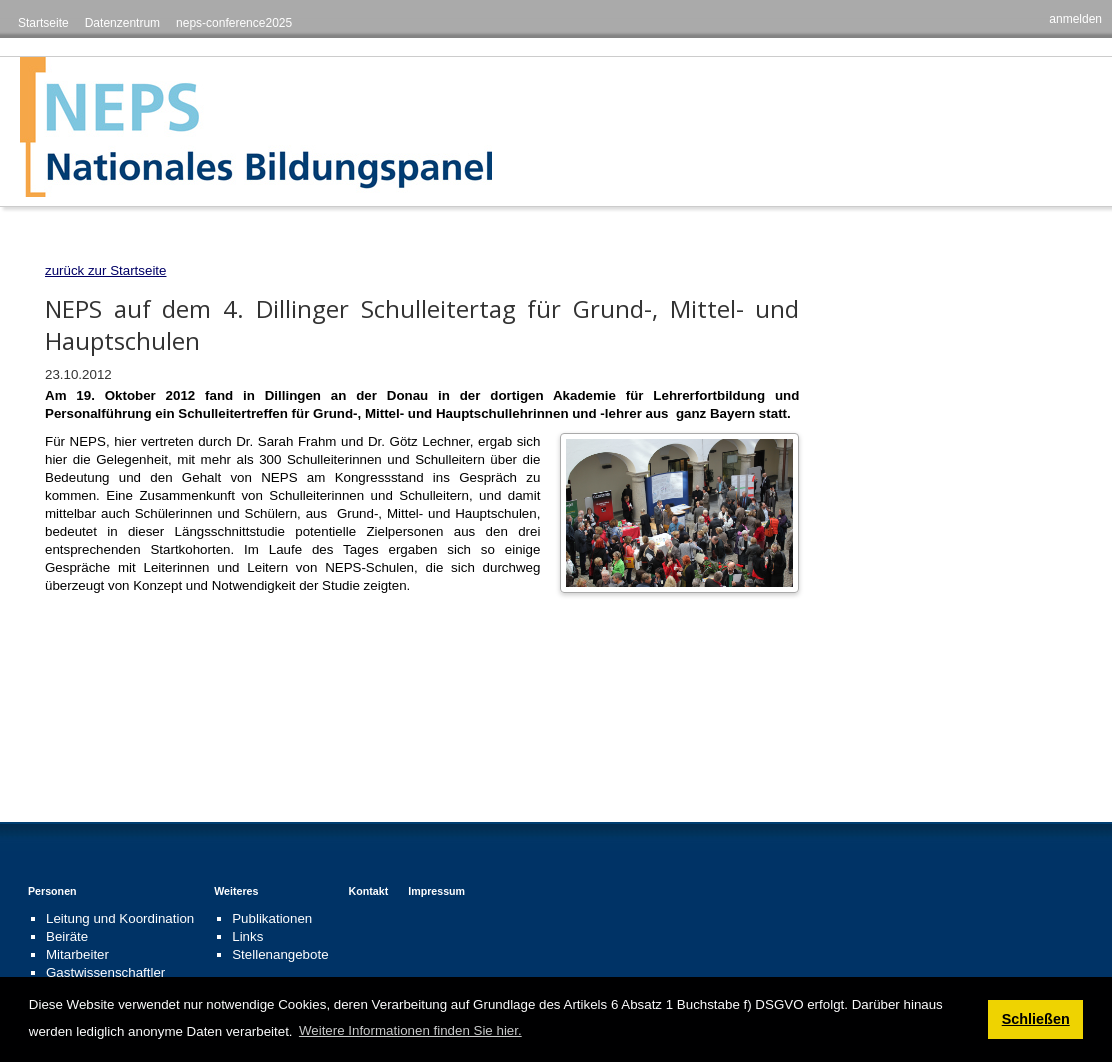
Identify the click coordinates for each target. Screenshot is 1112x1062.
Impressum (436, 891)
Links (247, 936)
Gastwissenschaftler (105, 972)
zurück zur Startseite (105, 270)
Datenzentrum (122, 23)
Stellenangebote (280, 954)
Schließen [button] (1036, 1019)
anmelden (1075, 19)
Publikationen (272, 918)
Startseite (43, 23)
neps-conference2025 (234, 23)
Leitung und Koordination (120, 918)
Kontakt (369, 891)
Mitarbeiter (77, 954)
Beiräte (67, 936)
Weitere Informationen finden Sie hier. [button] (410, 1030)
